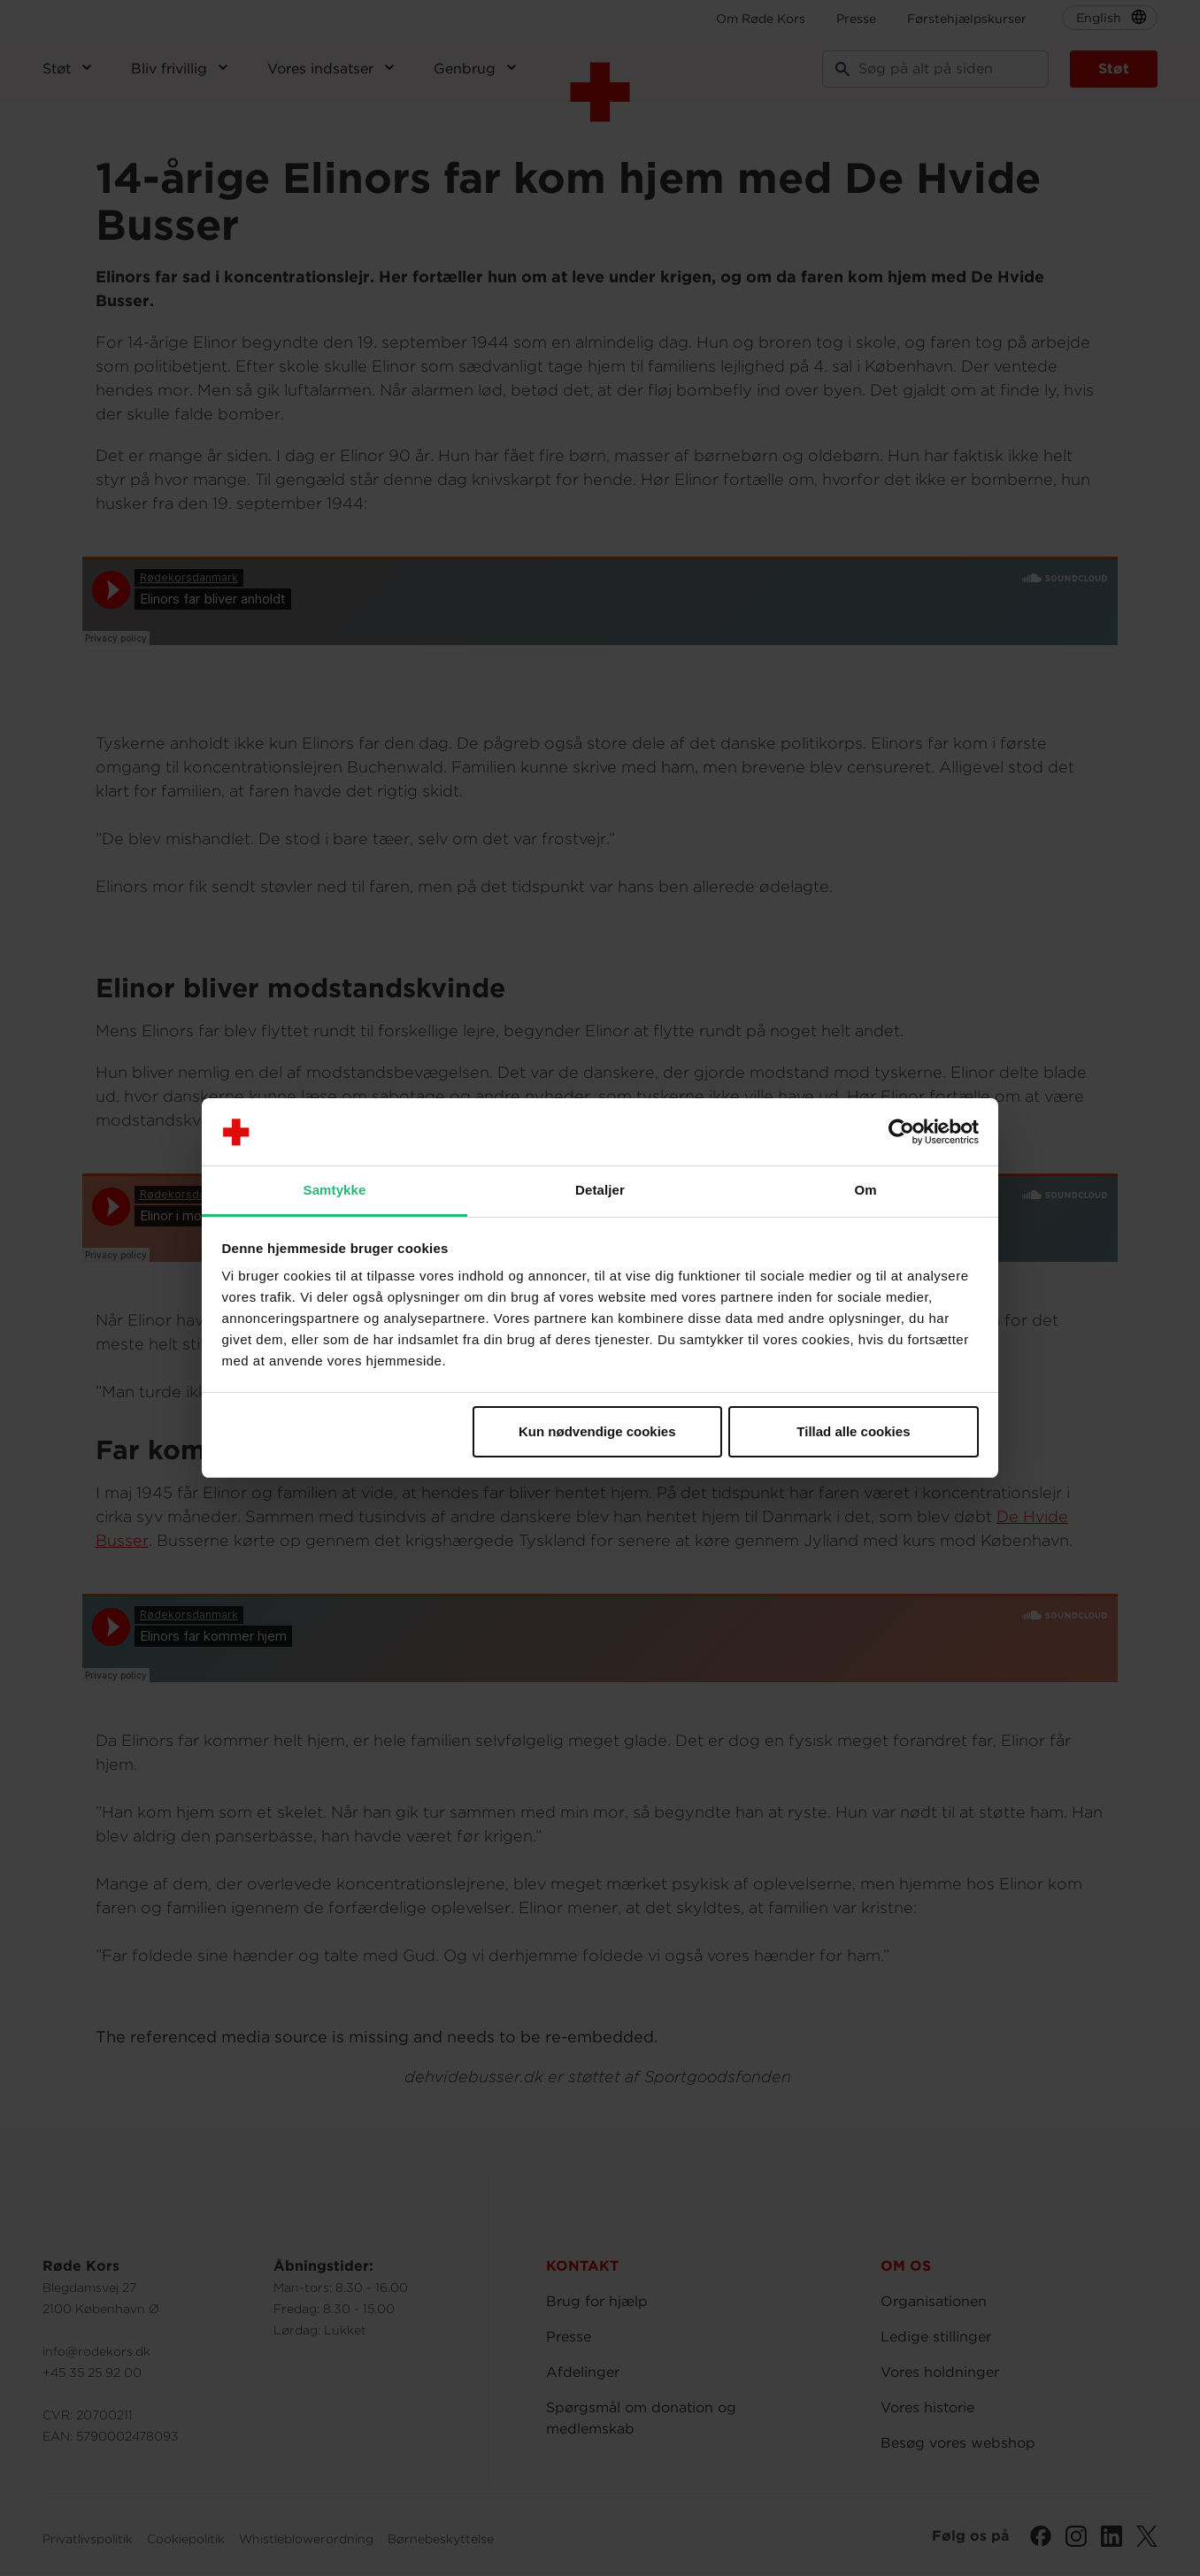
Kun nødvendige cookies (597, 1431)
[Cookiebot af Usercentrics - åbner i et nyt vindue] (901, 1132)
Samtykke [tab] (335, 1189)
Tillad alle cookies (853, 1431)
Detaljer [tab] (600, 1189)
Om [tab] (865, 1189)
